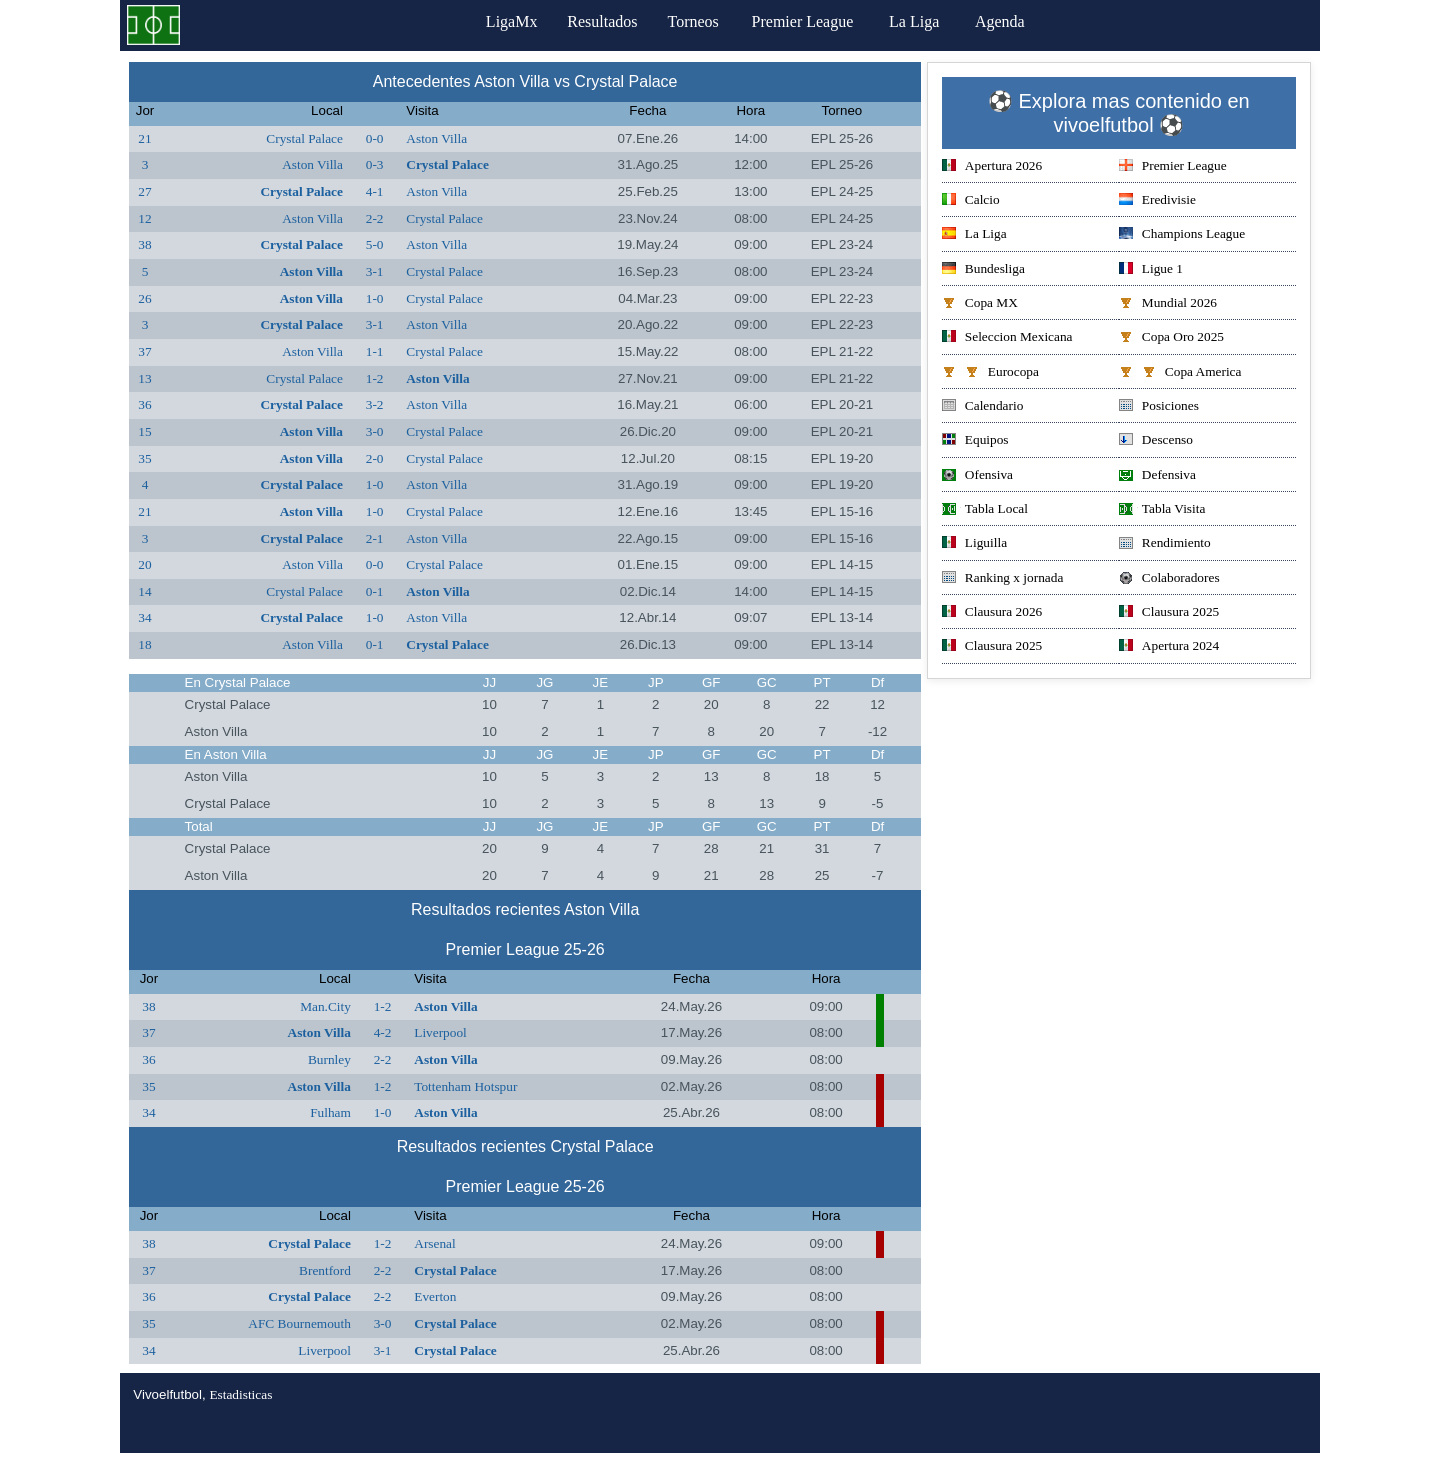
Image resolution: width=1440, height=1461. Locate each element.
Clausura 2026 (992, 613)
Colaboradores (1169, 579)
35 (144, 458)
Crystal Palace (304, 138)
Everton (435, 1296)
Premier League (811, 21)
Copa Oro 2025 (1171, 338)
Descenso (1156, 441)
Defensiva (1157, 476)
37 (144, 351)
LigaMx (506, 21)
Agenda (1009, 21)
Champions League (1182, 235)
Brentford (325, 1270)
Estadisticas (240, 1394)
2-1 (375, 538)
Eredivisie (1157, 201)
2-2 (375, 218)
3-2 (375, 404)
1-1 (375, 351)
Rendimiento (1165, 544)
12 (144, 218)
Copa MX (980, 304)
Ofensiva (977, 476)
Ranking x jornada (1002, 579)
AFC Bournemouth (299, 1323)
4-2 (383, 1032)
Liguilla (974, 544)
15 (144, 431)
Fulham (330, 1112)
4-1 (375, 191)
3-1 (375, 271)
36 (144, 404)
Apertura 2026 (992, 167)
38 (144, 244)
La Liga (923, 21)
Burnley (329, 1059)
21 (144, 138)
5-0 (375, 244)
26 (144, 298)
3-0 (375, 431)
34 (144, 617)
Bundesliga (983, 270)
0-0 (375, 138)
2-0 (375, 458)
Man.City (325, 1006)
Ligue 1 (1151, 270)
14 (144, 591)
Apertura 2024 (1169, 647)
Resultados (602, 21)
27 (144, 191)
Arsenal (434, 1243)
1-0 (375, 298)
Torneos (698, 21)
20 (144, 564)
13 (144, 378)
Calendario (982, 407)
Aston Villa (436, 138)
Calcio (971, 201)
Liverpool (440, 1032)
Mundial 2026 (1168, 304)
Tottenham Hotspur (465, 1086)
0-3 (375, 164)
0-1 (375, 591)
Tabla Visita (1162, 510)
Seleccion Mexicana (1007, 338)
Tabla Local (985, 510)
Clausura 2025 (1169, 613)
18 (144, 644)
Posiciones (1159, 407)
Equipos (975, 441)
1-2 (375, 378)
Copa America (1180, 373)
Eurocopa (990, 373)
